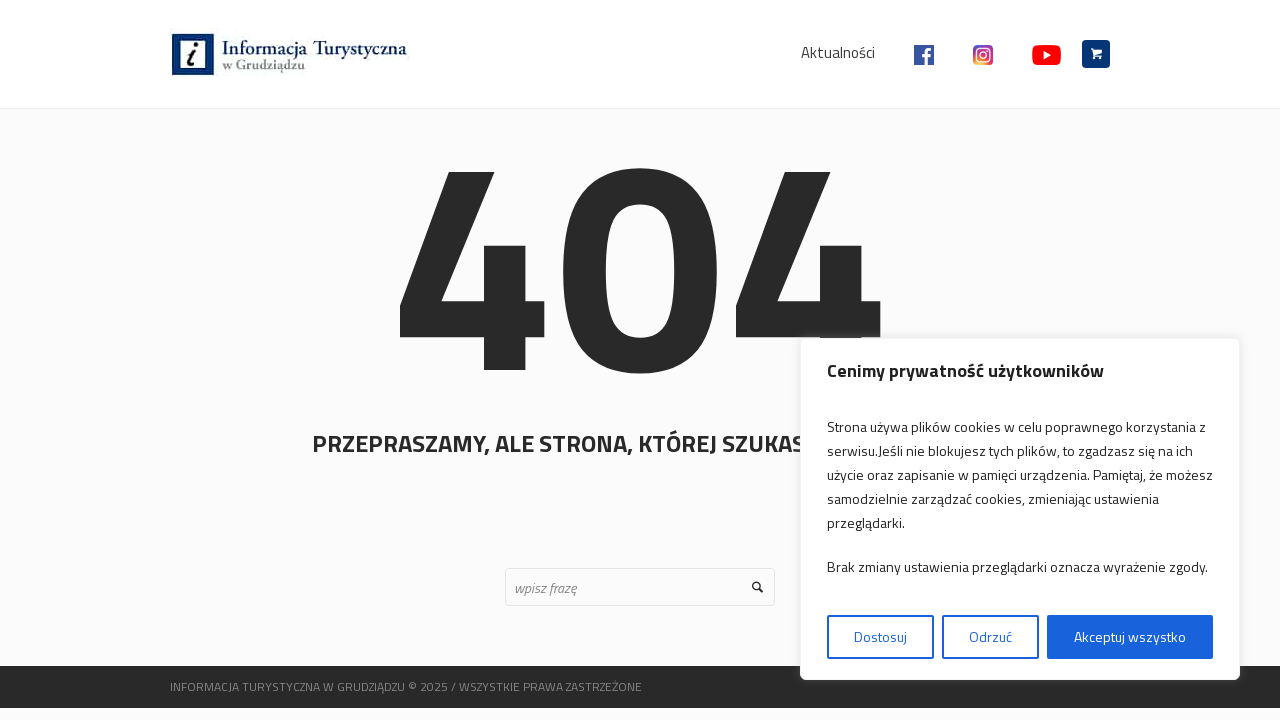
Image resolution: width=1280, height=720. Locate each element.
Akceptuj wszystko (1130, 636)
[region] (1020, 509)
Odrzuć (990, 636)
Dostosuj (880, 636)
